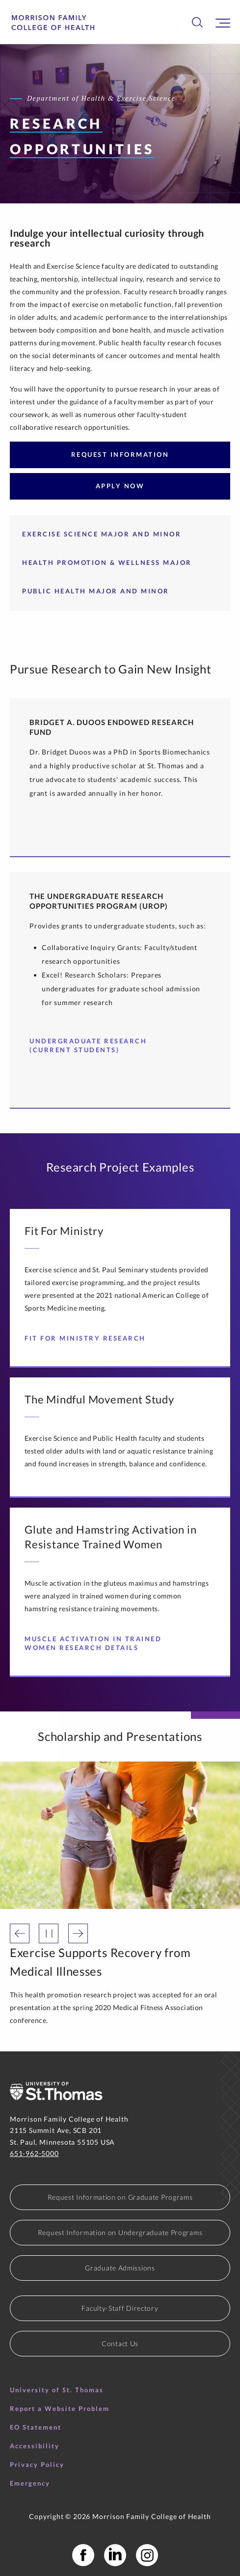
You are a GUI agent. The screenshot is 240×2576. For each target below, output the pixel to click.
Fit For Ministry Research (89, 1338)
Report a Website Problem (59, 2408)
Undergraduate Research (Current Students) (108, 1045)
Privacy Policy (37, 2464)
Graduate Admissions (120, 2268)
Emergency (30, 2483)
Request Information (120, 454)
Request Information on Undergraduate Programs (120, 2232)
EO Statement (35, 2427)
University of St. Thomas (57, 2390)
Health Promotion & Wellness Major (107, 562)
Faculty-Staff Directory (119, 2308)
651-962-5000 (34, 2153)
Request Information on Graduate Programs (120, 2197)
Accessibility (34, 2446)
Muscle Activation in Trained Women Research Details (109, 1643)
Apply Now (120, 486)
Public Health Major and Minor (95, 591)
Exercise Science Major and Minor (101, 534)
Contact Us (120, 2343)
